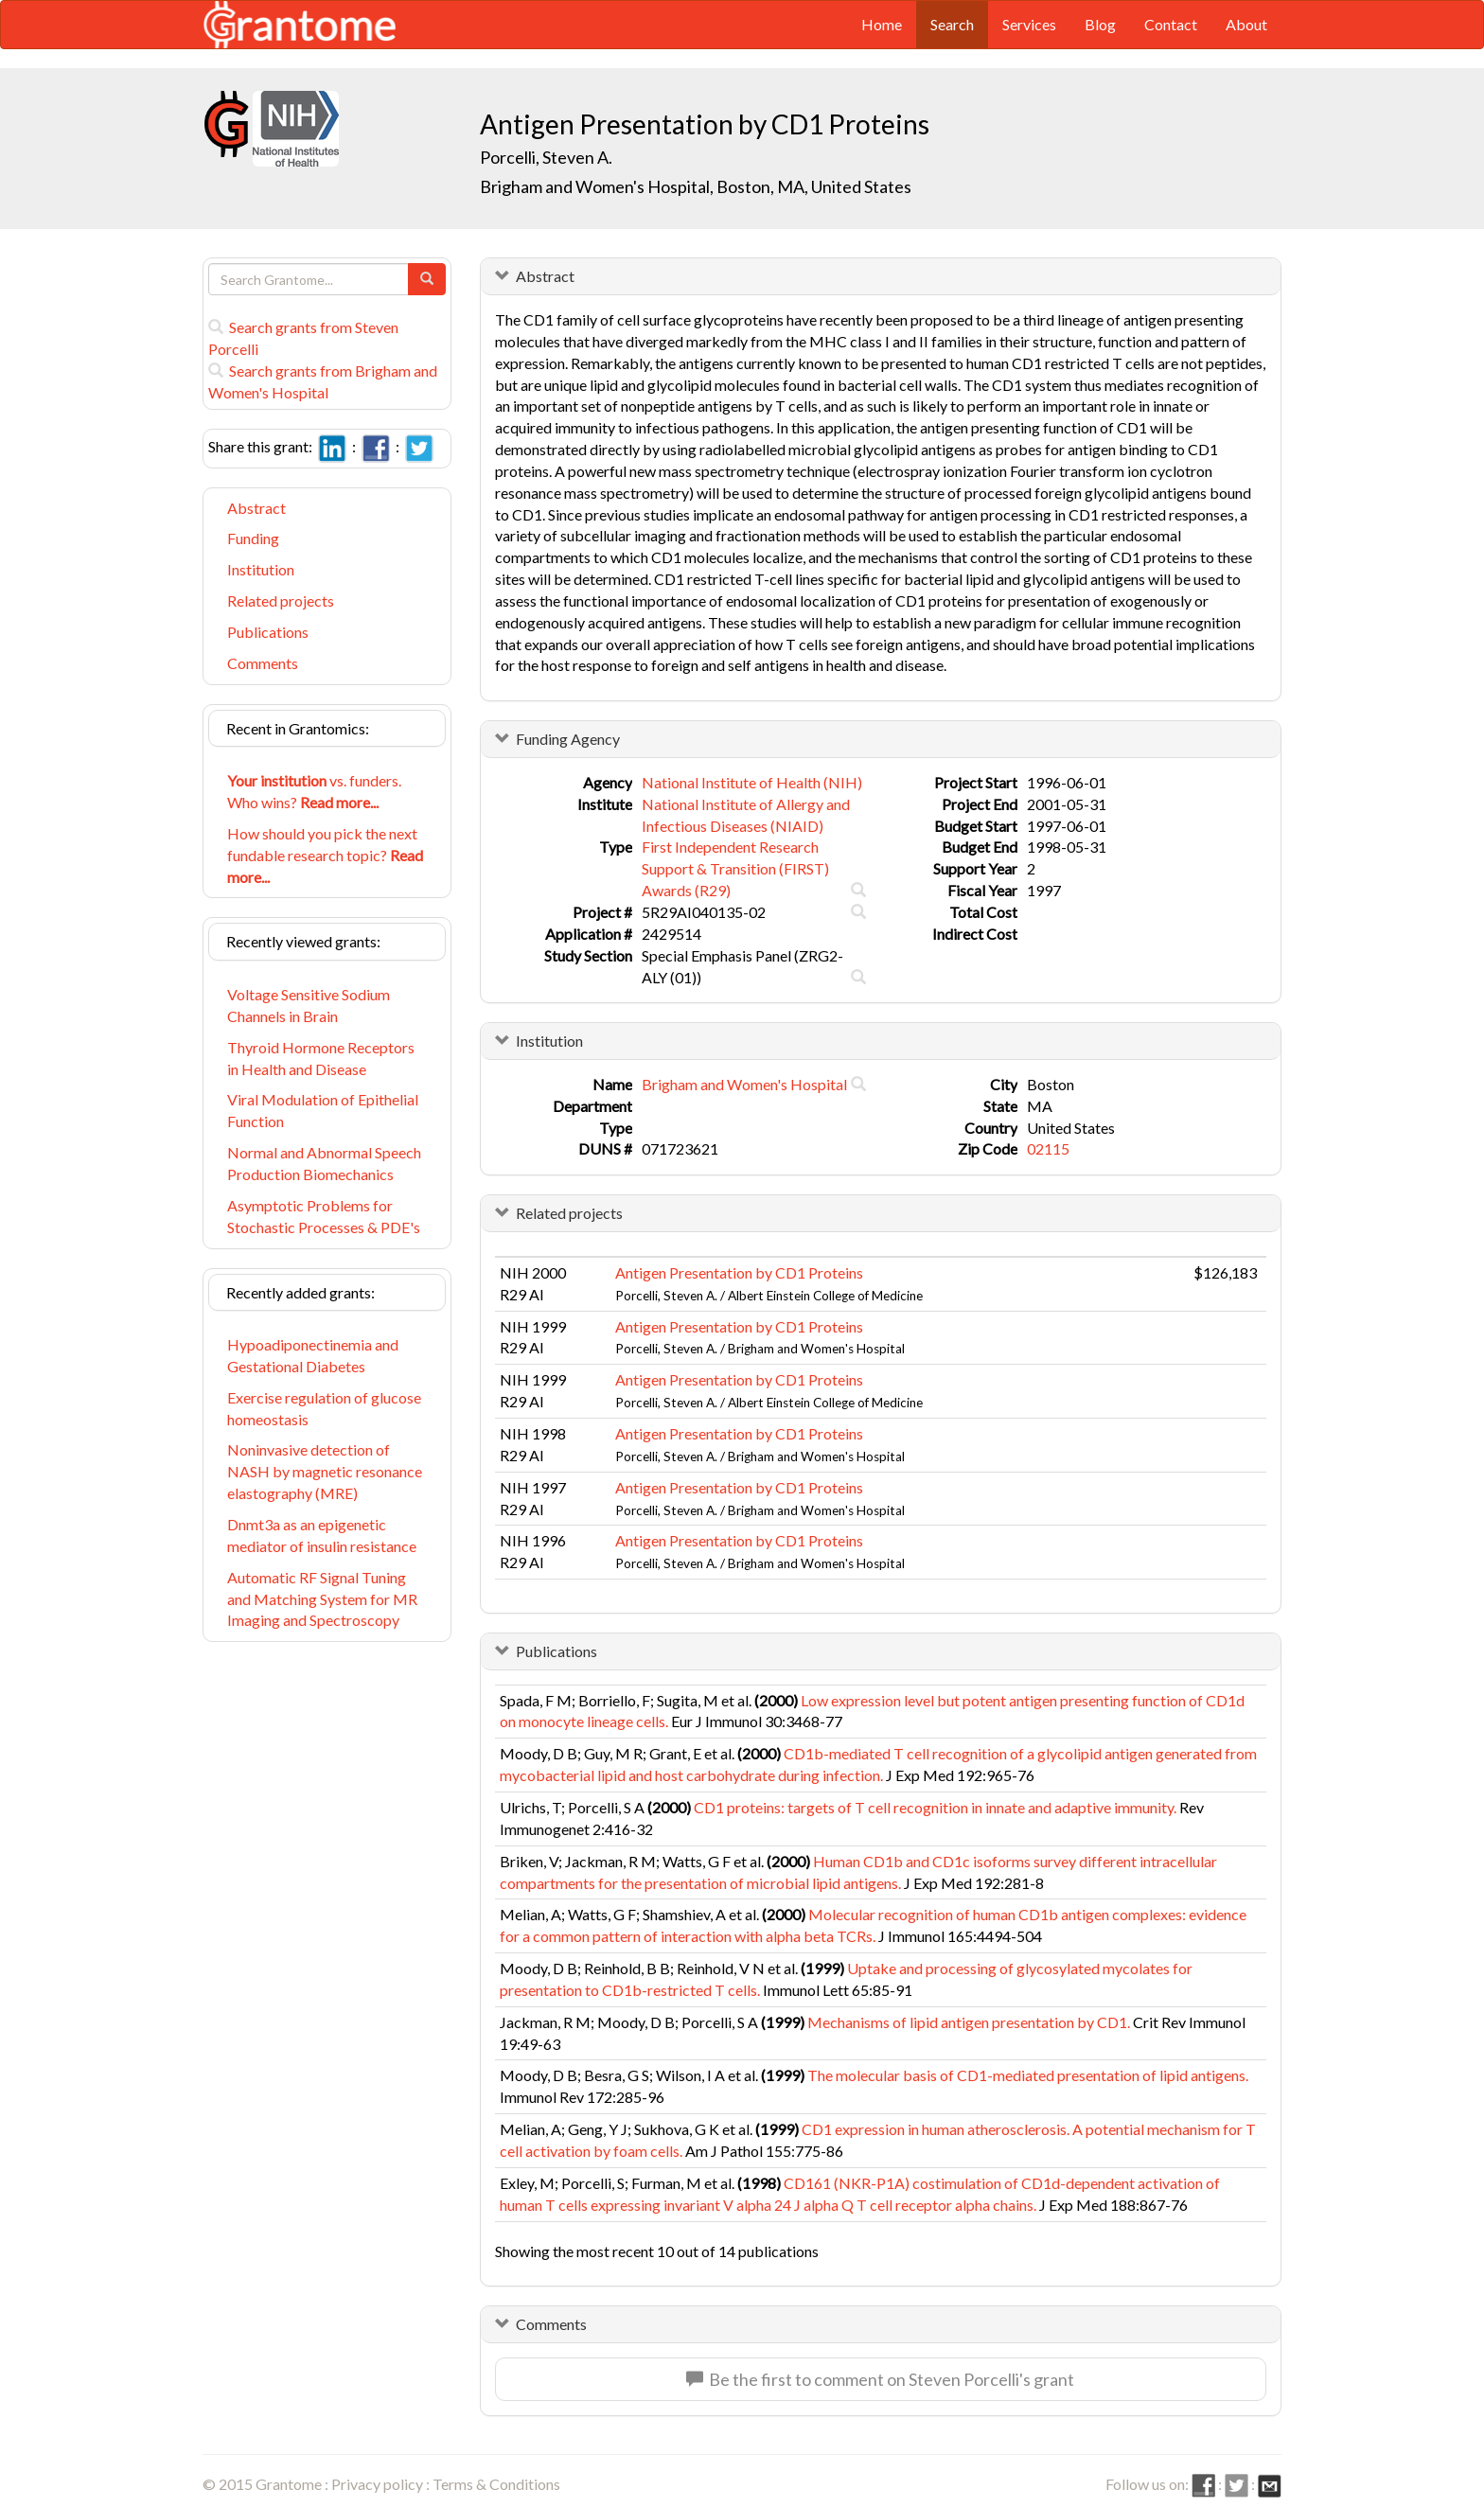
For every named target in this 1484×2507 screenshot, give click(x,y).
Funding (253, 538)
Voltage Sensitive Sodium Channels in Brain (308, 1005)
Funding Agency (568, 739)
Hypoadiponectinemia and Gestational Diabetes (312, 1355)
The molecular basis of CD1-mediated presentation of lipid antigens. (1027, 2075)
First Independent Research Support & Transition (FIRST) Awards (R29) (735, 868)
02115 (1048, 1148)
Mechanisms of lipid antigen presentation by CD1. (968, 2022)
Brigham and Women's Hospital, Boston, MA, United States (695, 186)
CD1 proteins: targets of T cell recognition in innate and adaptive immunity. (935, 1807)
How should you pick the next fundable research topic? (325, 855)
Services (1029, 24)
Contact (1170, 24)
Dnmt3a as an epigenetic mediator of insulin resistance (321, 1535)
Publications (268, 632)
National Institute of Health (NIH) (752, 782)
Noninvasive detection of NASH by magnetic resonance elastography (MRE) (324, 1471)
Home (881, 24)
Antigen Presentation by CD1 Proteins (739, 1272)
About (1246, 24)
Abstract (256, 508)
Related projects (280, 600)
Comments (262, 663)
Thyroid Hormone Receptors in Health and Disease (321, 1058)
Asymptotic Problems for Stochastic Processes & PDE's (323, 1216)
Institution (260, 569)
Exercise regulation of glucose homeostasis (324, 1408)
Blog (1100, 24)
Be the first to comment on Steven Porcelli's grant (880, 2379)
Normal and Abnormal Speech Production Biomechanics (324, 1163)
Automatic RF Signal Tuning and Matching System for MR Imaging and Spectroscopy (322, 1599)
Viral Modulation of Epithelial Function (322, 1110)
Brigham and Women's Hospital (744, 1084)
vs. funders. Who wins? (314, 791)
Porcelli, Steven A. (546, 157)
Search (952, 24)
